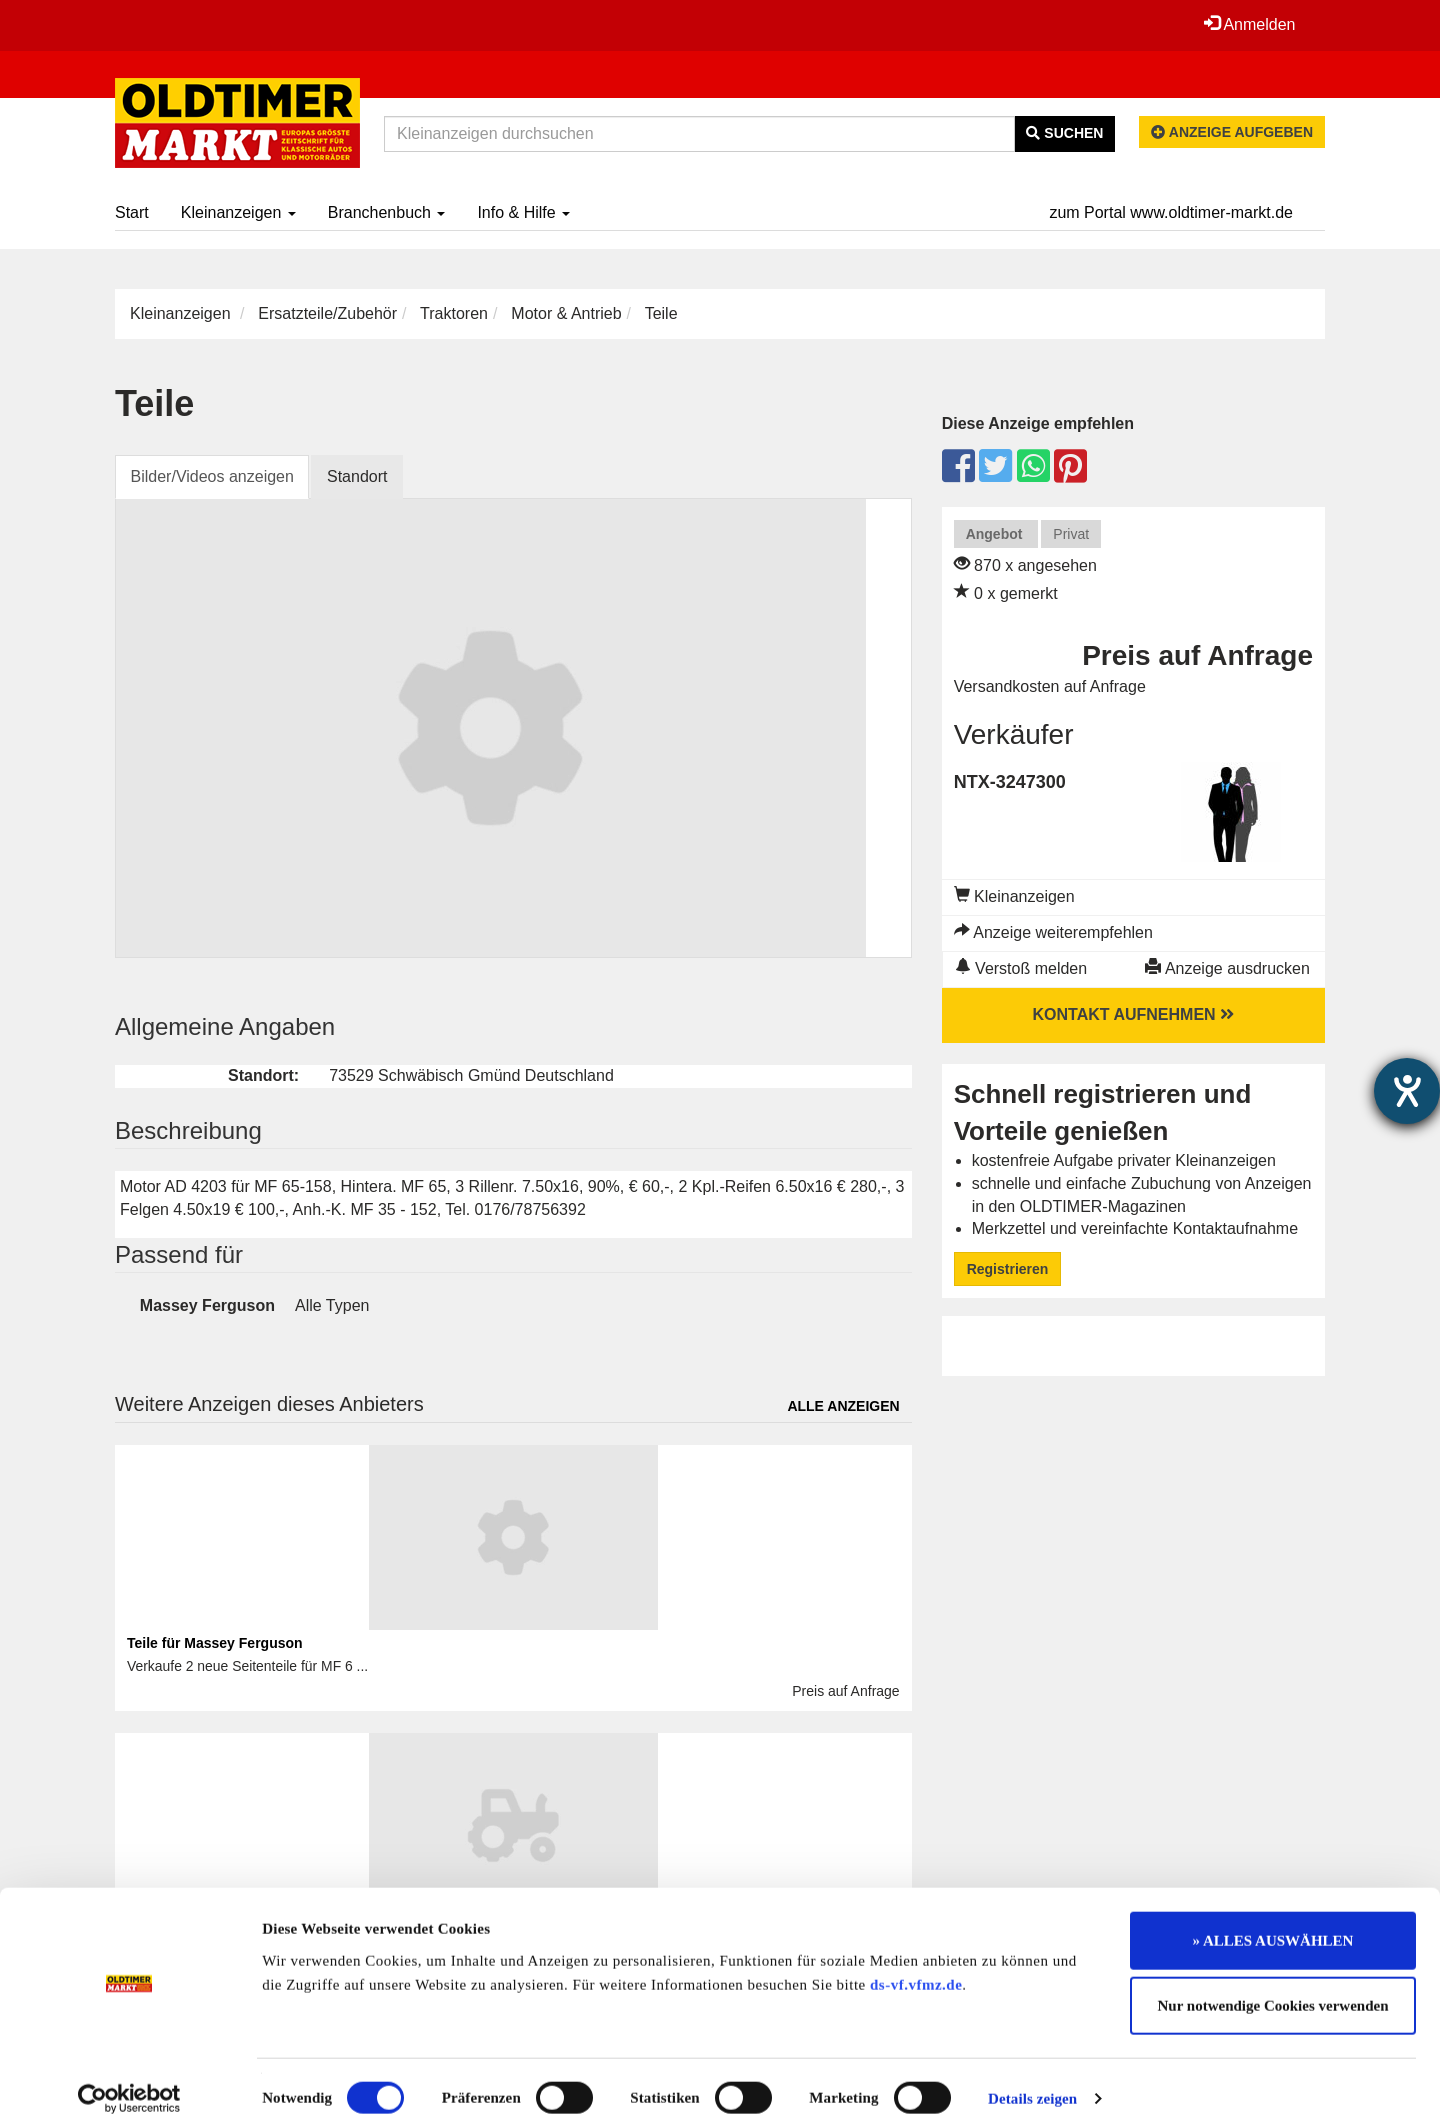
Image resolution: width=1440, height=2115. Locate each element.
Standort (358, 476)
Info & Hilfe (523, 212)
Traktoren (454, 313)
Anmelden (1249, 24)
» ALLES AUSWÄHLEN (1273, 1918)
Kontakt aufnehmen (1134, 1014)
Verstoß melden (1021, 968)
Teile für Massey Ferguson (215, 1643)
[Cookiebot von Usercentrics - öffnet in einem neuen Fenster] (129, 2076)
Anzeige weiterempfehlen (1053, 932)
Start (132, 212)
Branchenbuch (387, 212)
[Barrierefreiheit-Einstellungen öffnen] (1407, 1091)
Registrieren (1008, 1269)
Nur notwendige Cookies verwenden (1273, 1984)
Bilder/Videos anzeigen (212, 476)
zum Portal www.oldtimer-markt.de (1171, 212)
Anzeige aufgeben (1232, 132)
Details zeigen (1032, 2076)
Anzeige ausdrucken (1227, 968)
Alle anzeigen (843, 1406)
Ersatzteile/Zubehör (327, 313)
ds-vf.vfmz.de (916, 1962)
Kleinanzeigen (238, 212)
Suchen (1064, 133)
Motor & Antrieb (566, 313)
